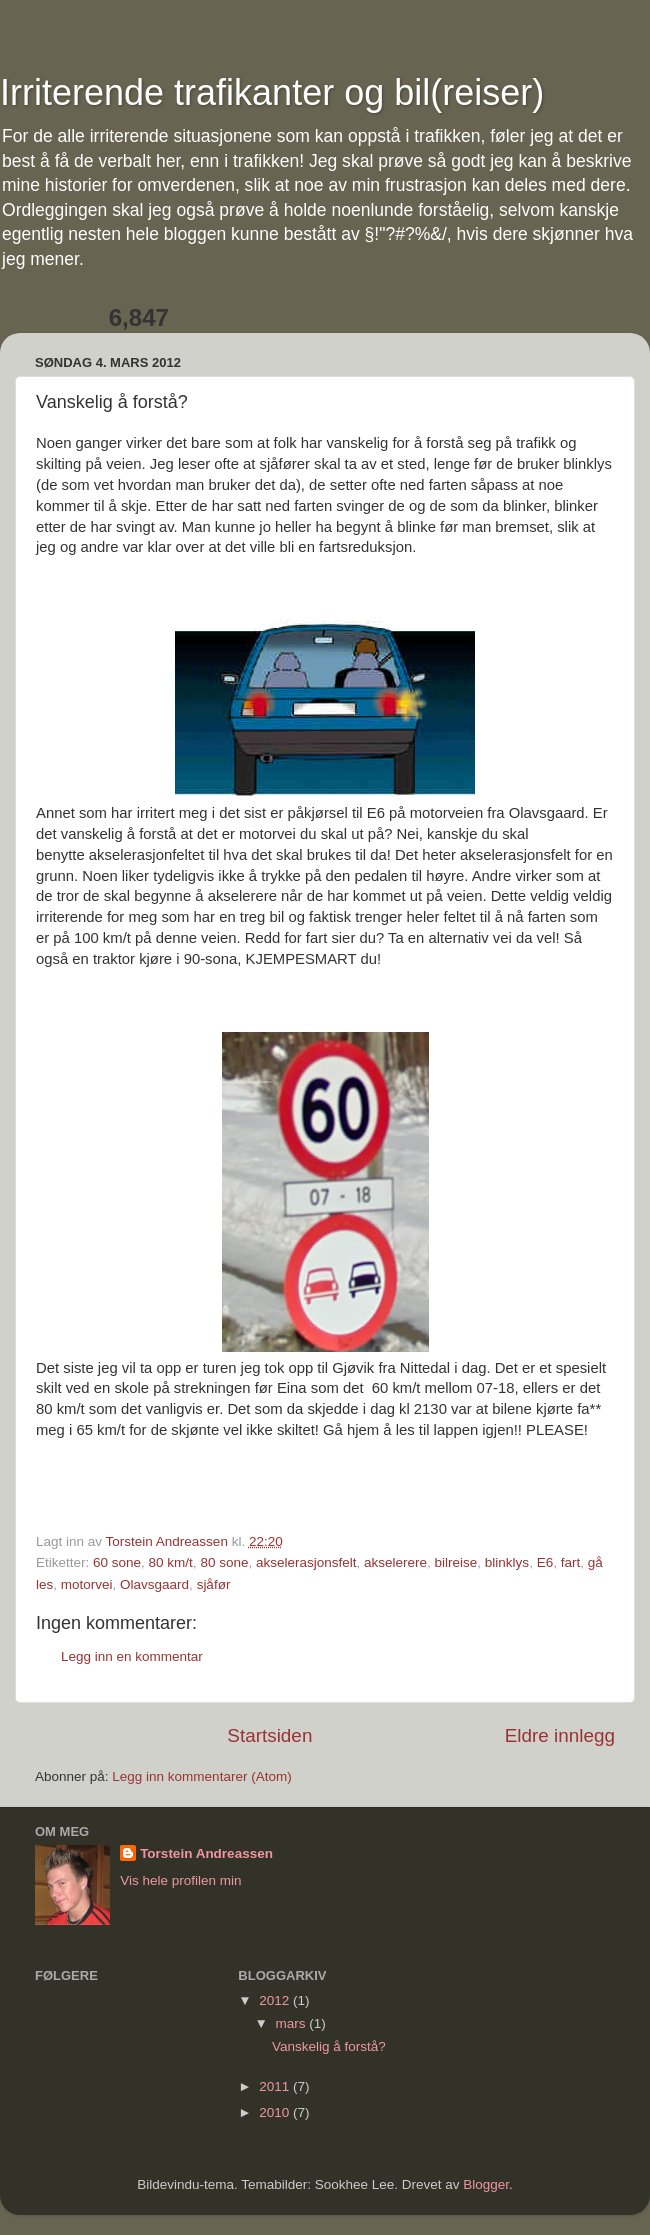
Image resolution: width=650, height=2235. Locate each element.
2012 (276, 2000)
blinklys (507, 1562)
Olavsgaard (154, 1584)
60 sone (117, 1562)
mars (292, 2023)
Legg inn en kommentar (132, 1656)
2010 (276, 2112)
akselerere (395, 1562)
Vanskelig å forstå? (329, 2046)
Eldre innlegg (560, 1735)
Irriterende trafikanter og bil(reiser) (272, 92)
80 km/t (171, 1562)
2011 (276, 2086)
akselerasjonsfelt (306, 1562)
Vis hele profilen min (180, 1880)
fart (571, 1562)
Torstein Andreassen (206, 1853)
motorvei (87, 1584)
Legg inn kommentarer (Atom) (201, 1776)
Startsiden (269, 1735)
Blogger (486, 2184)
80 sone (224, 1562)
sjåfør (214, 1584)
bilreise (456, 1562)
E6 (545, 1562)
